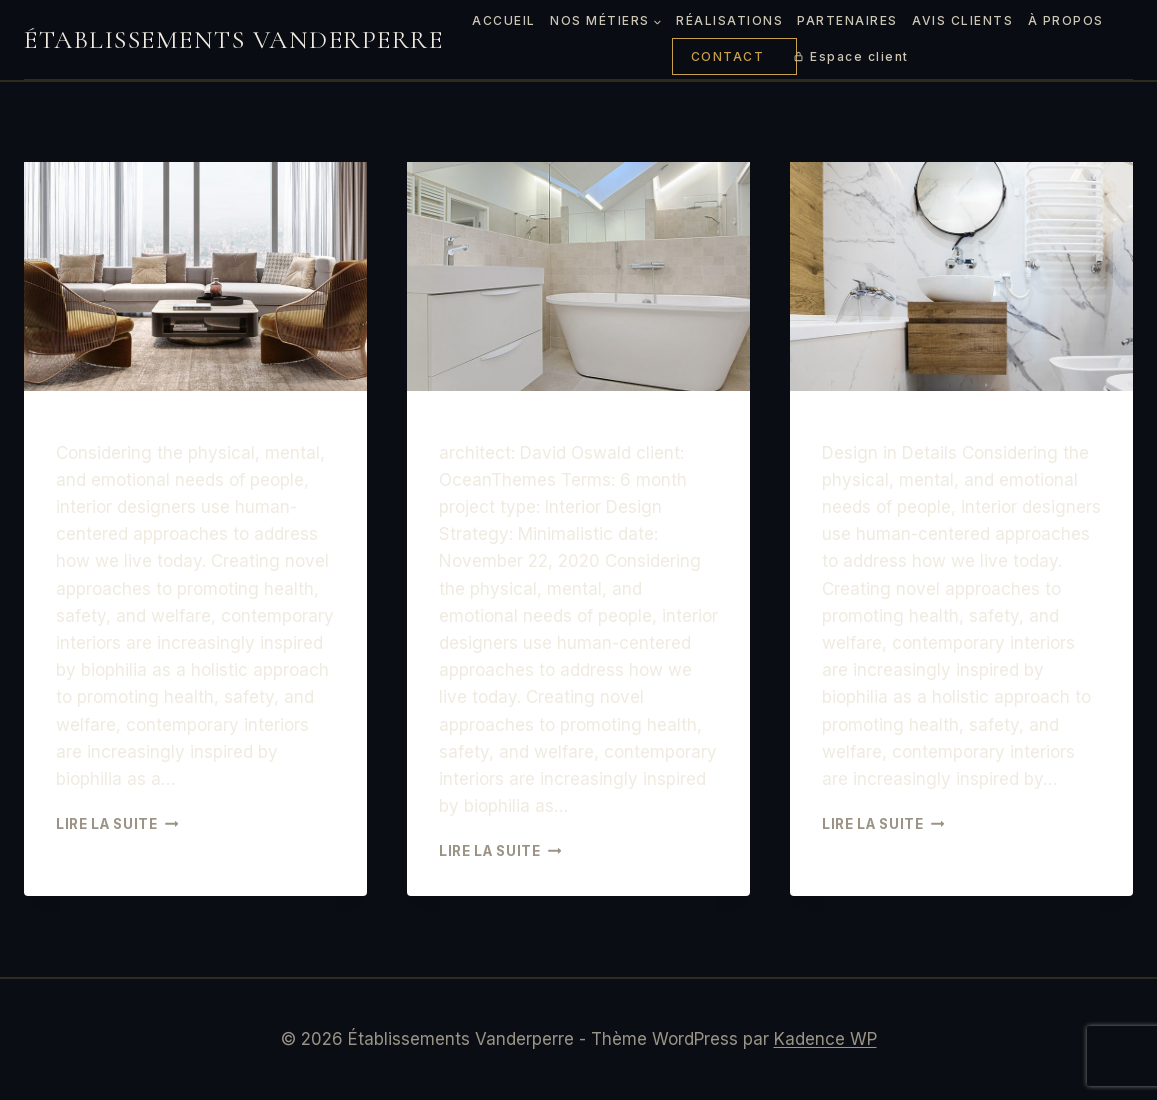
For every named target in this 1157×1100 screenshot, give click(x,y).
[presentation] (195, 276)
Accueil (504, 20)
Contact (728, 56)
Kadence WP (825, 1039)
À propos (1066, 20)
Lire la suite (117, 824)
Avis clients (962, 20)
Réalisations (729, 20)
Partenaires (847, 20)
